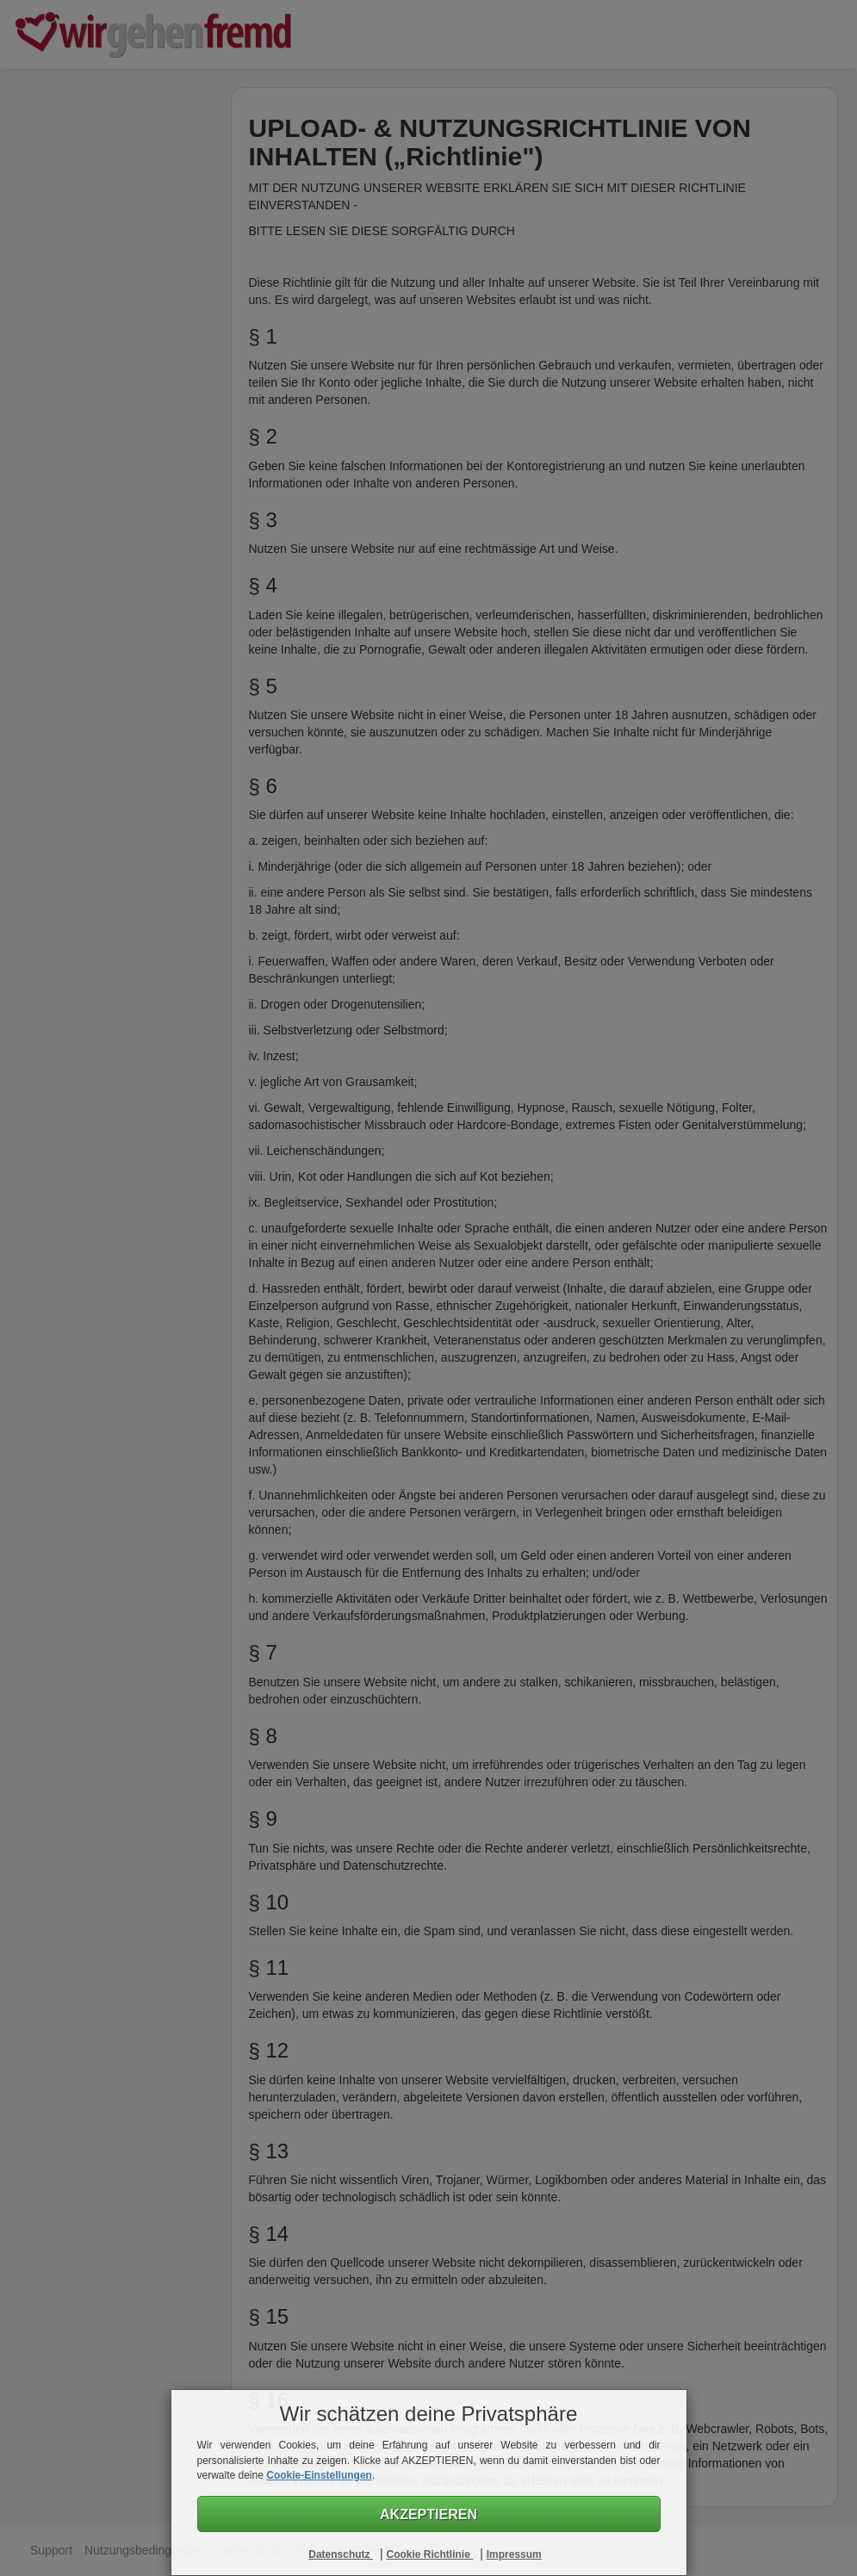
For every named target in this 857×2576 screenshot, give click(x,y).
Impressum (514, 2554)
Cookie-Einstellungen (319, 2475)
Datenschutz (340, 2554)
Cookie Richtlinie (429, 2554)
